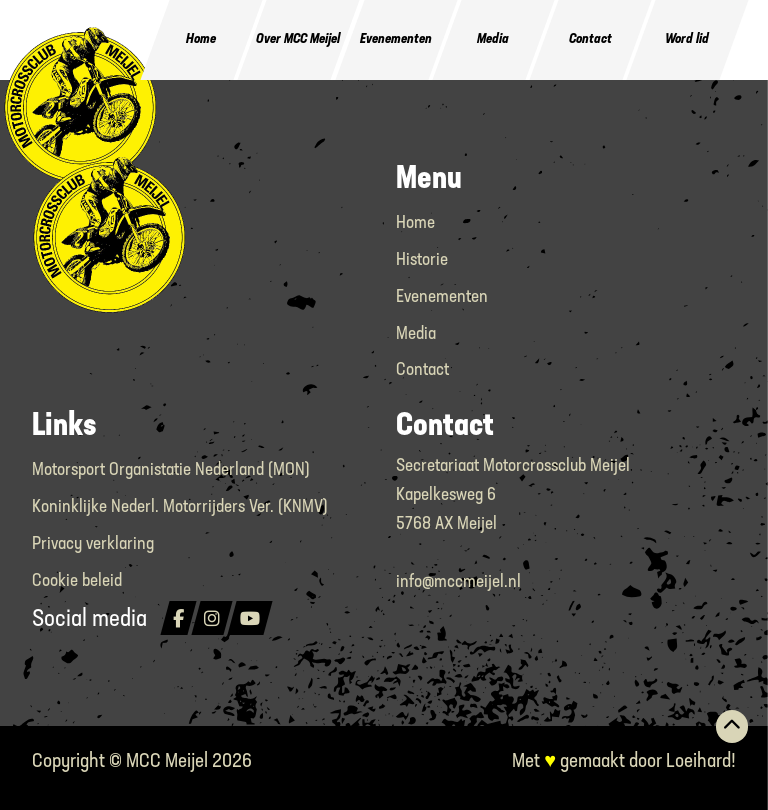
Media (493, 39)
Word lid (687, 39)
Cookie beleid (77, 581)
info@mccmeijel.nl (458, 582)
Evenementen (396, 39)
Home (202, 39)
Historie (422, 260)
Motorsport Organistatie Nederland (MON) (171, 470)
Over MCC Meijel (299, 39)
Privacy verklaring (93, 544)
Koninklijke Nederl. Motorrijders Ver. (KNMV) (180, 507)
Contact (590, 39)
